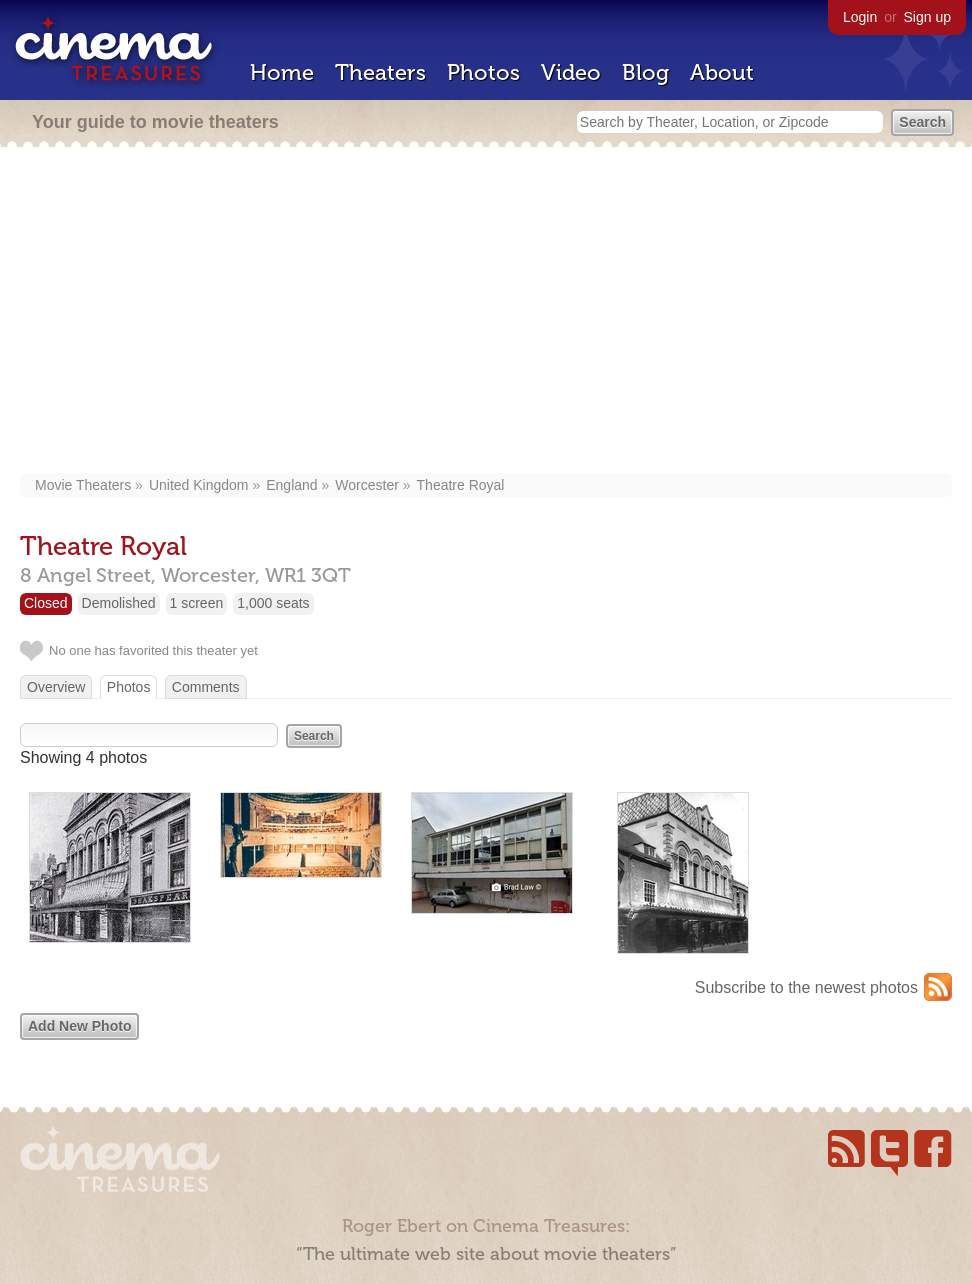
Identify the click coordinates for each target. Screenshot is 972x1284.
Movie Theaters (83, 485)
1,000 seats (273, 603)
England (291, 485)
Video (571, 72)
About (722, 72)
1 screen (197, 603)
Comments (206, 687)
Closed (46, 603)
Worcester (367, 485)
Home (282, 72)
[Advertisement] (486, 312)
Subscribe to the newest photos (806, 987)
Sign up (927, 17)
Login (860, 17)
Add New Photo (79, 1026)
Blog (645, 72)
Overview (56, 687)
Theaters (380, 72)
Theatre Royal (461, 485)
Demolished (119, 603)
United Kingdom (199, 485)
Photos (483, 72)
